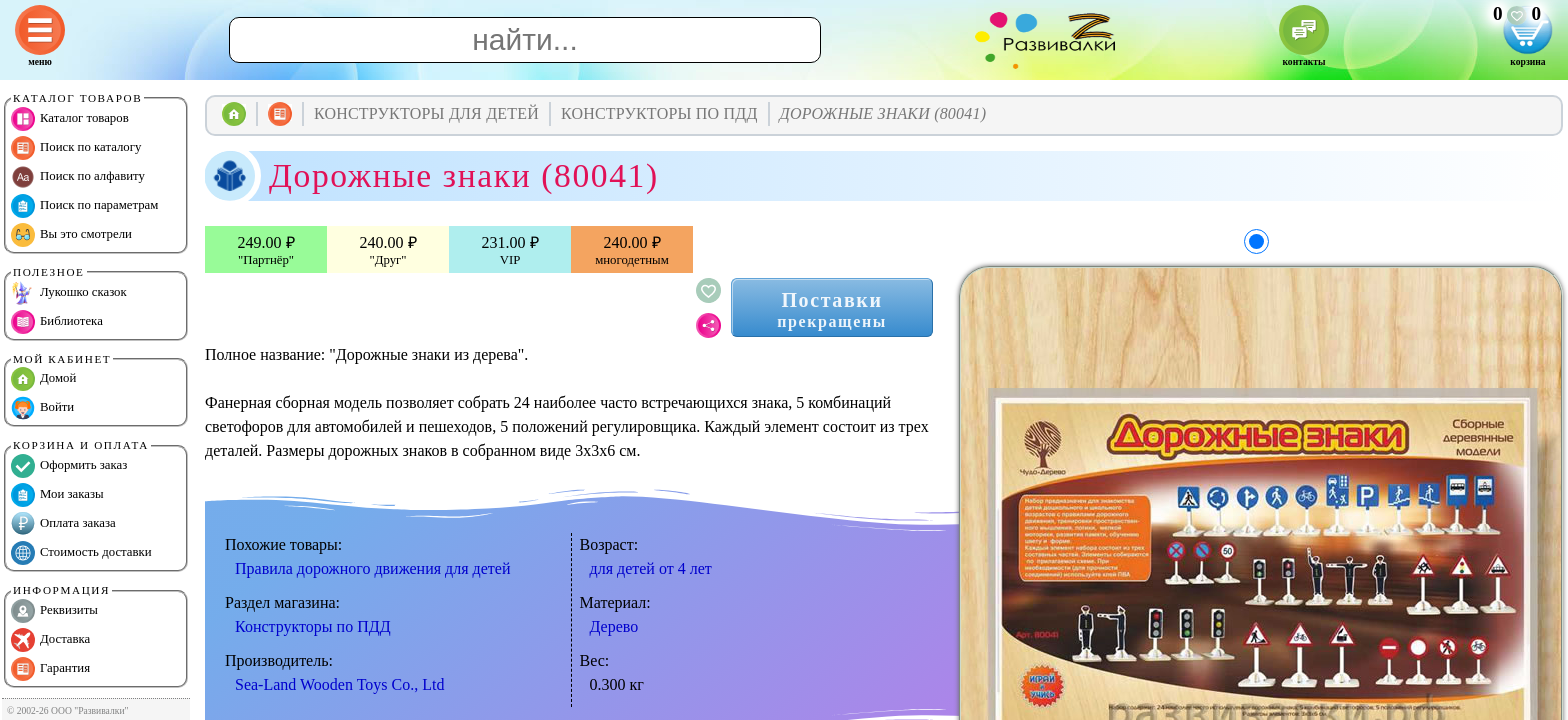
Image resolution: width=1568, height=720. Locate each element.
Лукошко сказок (69, 293)
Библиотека (57, 322)
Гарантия (50, 669)
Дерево (614, 626)
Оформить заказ (69, 466)
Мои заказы (57, 495)
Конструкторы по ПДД (313, 626)
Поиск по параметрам (84, 206)
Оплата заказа (63, 524)
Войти (42, 408)
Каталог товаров (70, 119)
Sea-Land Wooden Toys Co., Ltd (339, 684)
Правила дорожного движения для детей (372, 568)
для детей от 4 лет (651, 568)
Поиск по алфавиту (78, 177)
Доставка (50, 640)
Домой (43, 379)
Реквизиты (54, 611)
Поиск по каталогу (76, 148)
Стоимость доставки (81, 553)
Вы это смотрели (71, 235)
